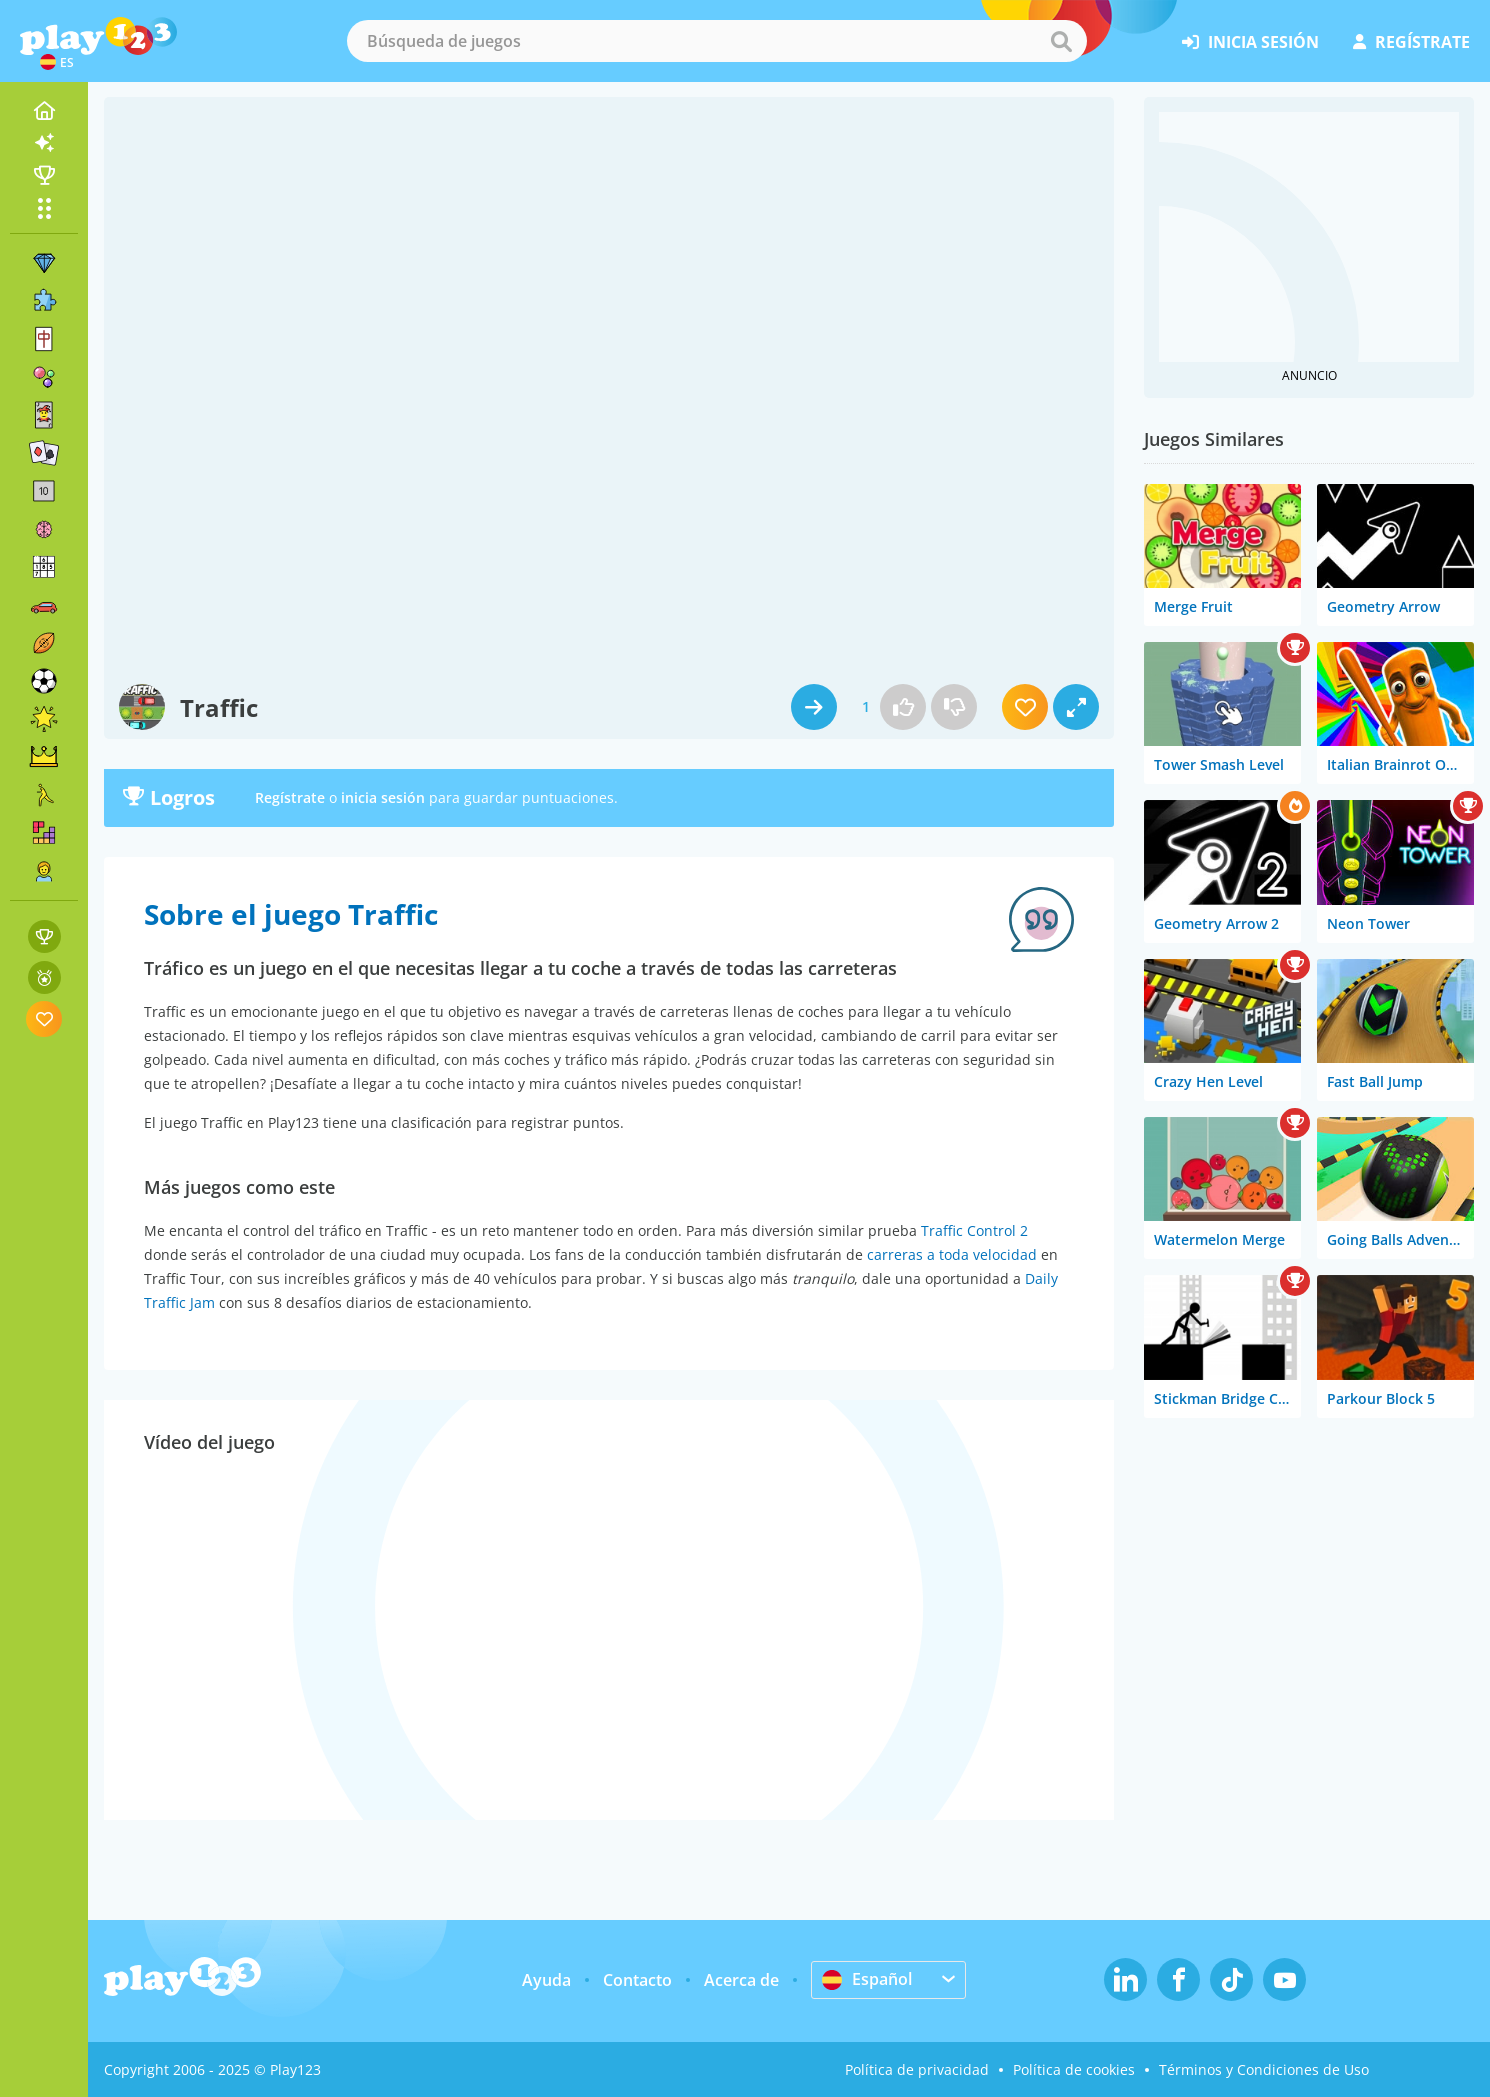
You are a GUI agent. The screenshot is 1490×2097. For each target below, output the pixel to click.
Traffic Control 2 (974, 1230)
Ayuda (546, 1980)
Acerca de (741, 1980)
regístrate (1411, 42)
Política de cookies (1074, 2069)
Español (867, 1979)
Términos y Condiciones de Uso (1264, 2069)
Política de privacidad (917, 2069)
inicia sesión (1250, 42)
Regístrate (290, 797)
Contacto (637, 1980)
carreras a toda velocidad (952, 1254)
